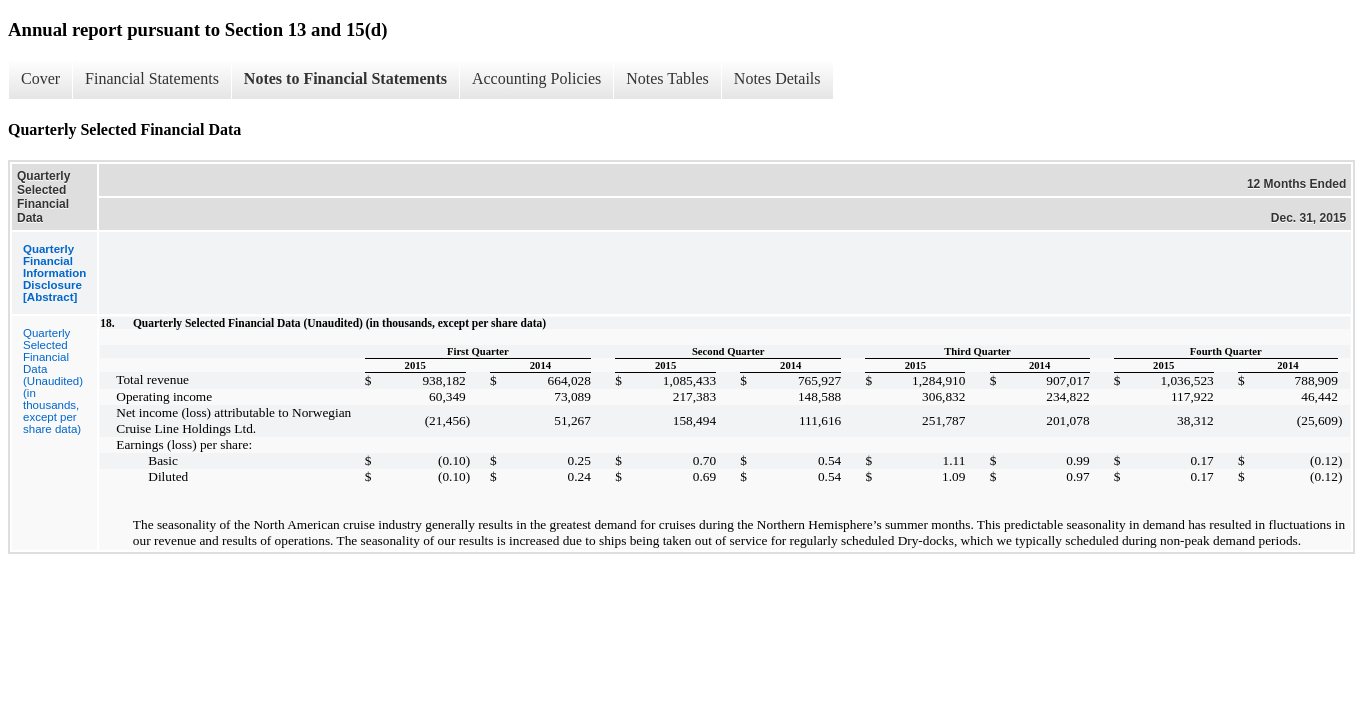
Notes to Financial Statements (345, 78)
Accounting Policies (536, 78)
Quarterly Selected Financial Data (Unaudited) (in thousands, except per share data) (53, 381)
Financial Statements (152, 78)
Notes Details (777, 78)
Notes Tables (667, 78)
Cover (40, 78)
